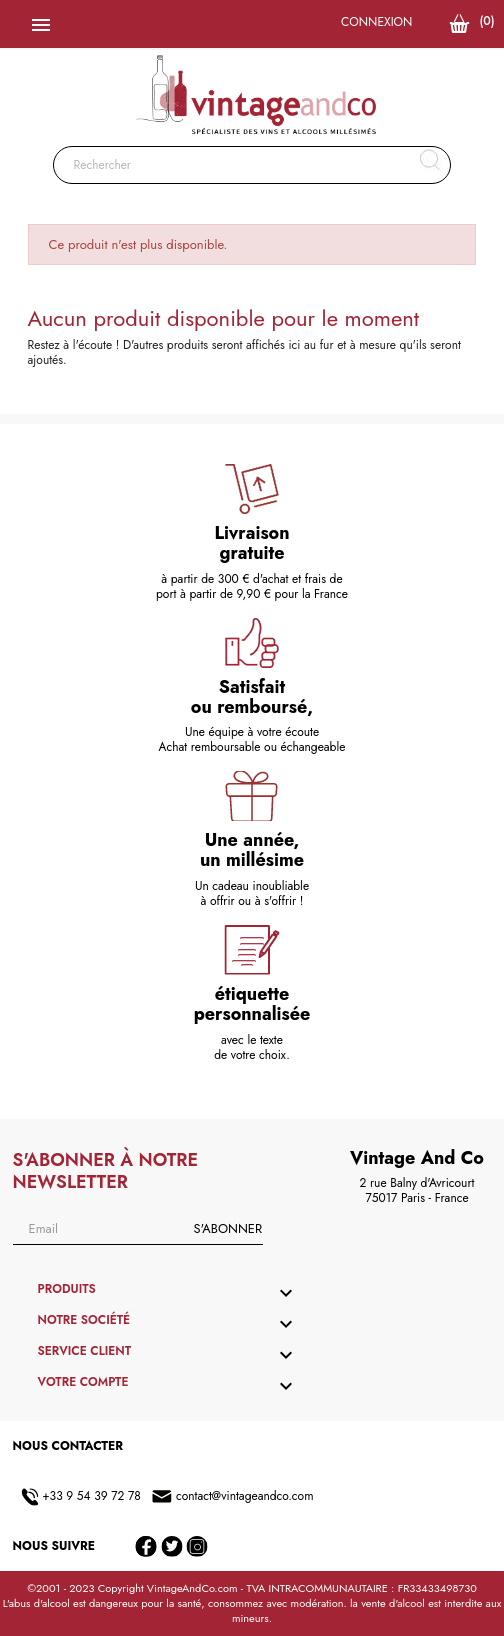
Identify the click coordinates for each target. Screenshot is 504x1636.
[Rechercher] (252, 165)
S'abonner (228, 1228)
